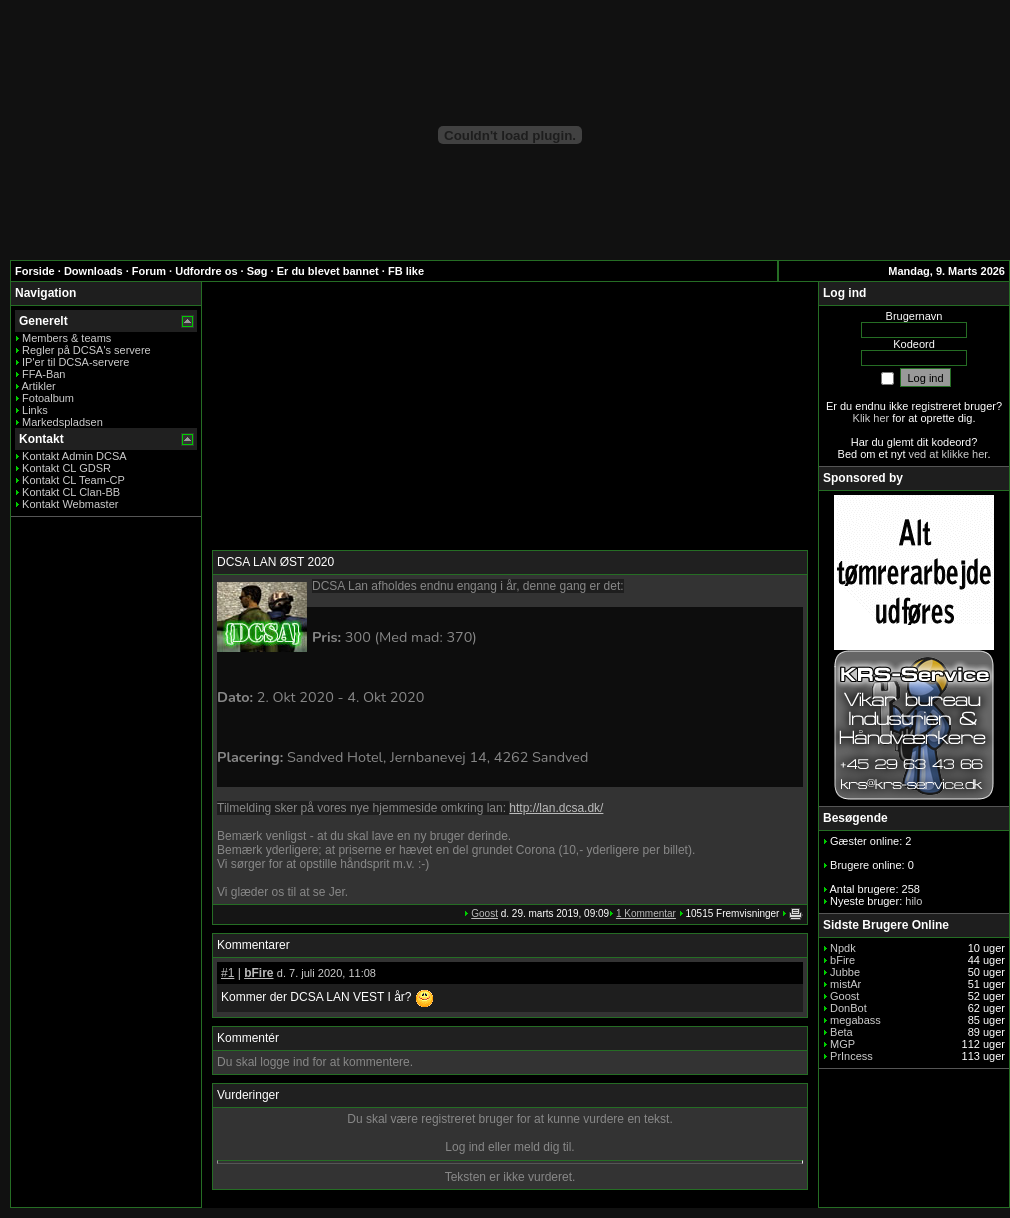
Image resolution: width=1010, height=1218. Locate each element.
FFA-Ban (43, 374)
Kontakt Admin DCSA (74, 456)
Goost (484, 913)
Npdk (843, 948)
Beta (841, 1032)
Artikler (38, 386)
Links (35, 410)
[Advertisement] (510, 417)
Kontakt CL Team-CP (73, 480)
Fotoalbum (48, 398)
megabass (855, 1020)
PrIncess (851, 1056)
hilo (913, 901)
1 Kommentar (646, 913)
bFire (258, 973)
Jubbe (845, 972)
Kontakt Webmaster (70, 504)
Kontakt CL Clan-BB (71, 492)
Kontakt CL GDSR (66, 468)
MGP (842, 1044)
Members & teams (66, 338)
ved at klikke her (948, 454)
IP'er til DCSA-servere (75, 362)
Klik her (871, 418)
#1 (227, 973)
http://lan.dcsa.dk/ (556, 808)
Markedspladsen (62, 422)
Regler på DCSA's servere (86, 350)
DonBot (848, 1008)
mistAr (845, 984)
